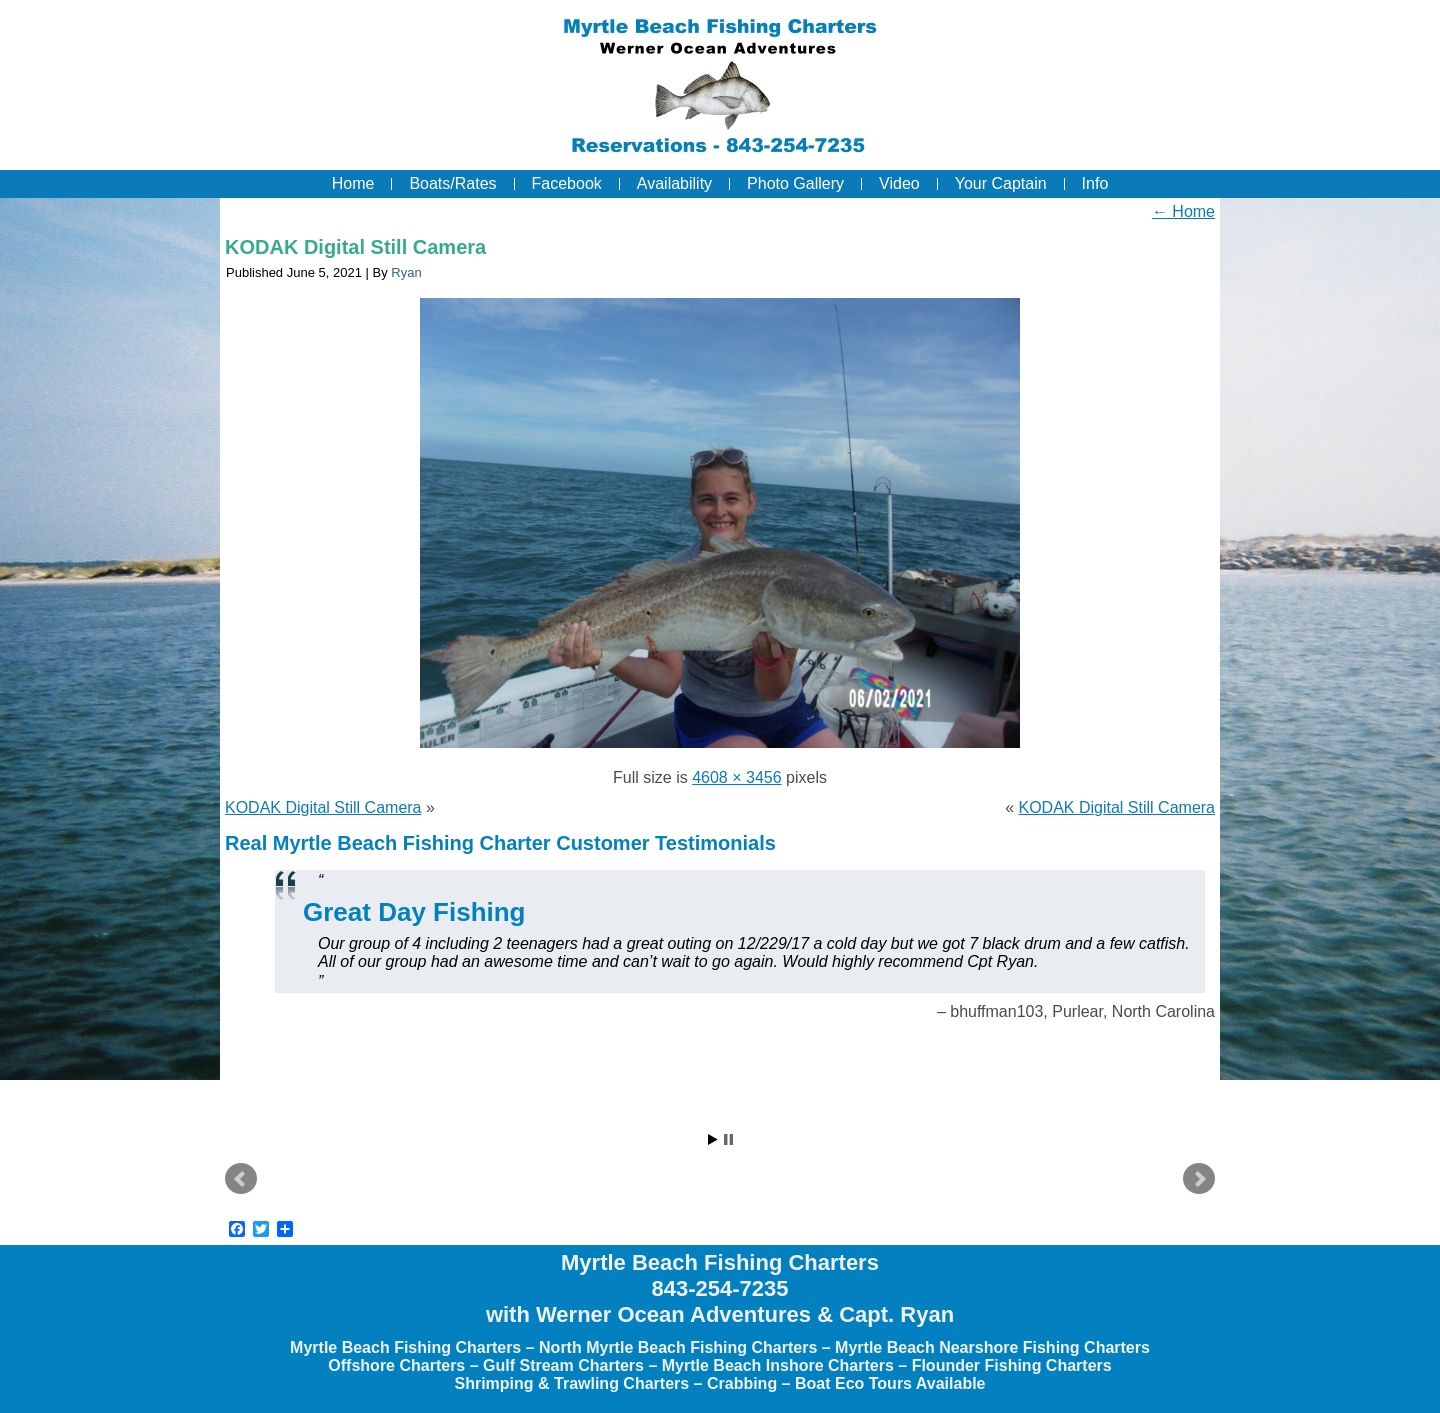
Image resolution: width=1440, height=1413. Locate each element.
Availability (674, 183)
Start (713, 1139)
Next (1199, 1179)
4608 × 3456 (736, 777)
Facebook (567, 183)
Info (1095, 183)
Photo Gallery (795, 183)
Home (353, 183)
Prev (241, 1179)
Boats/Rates (452, 183)
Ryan (406, 272)
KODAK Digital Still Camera (355, 247)
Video (899, 183)
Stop (728, 1139)
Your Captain (1001, 183)
